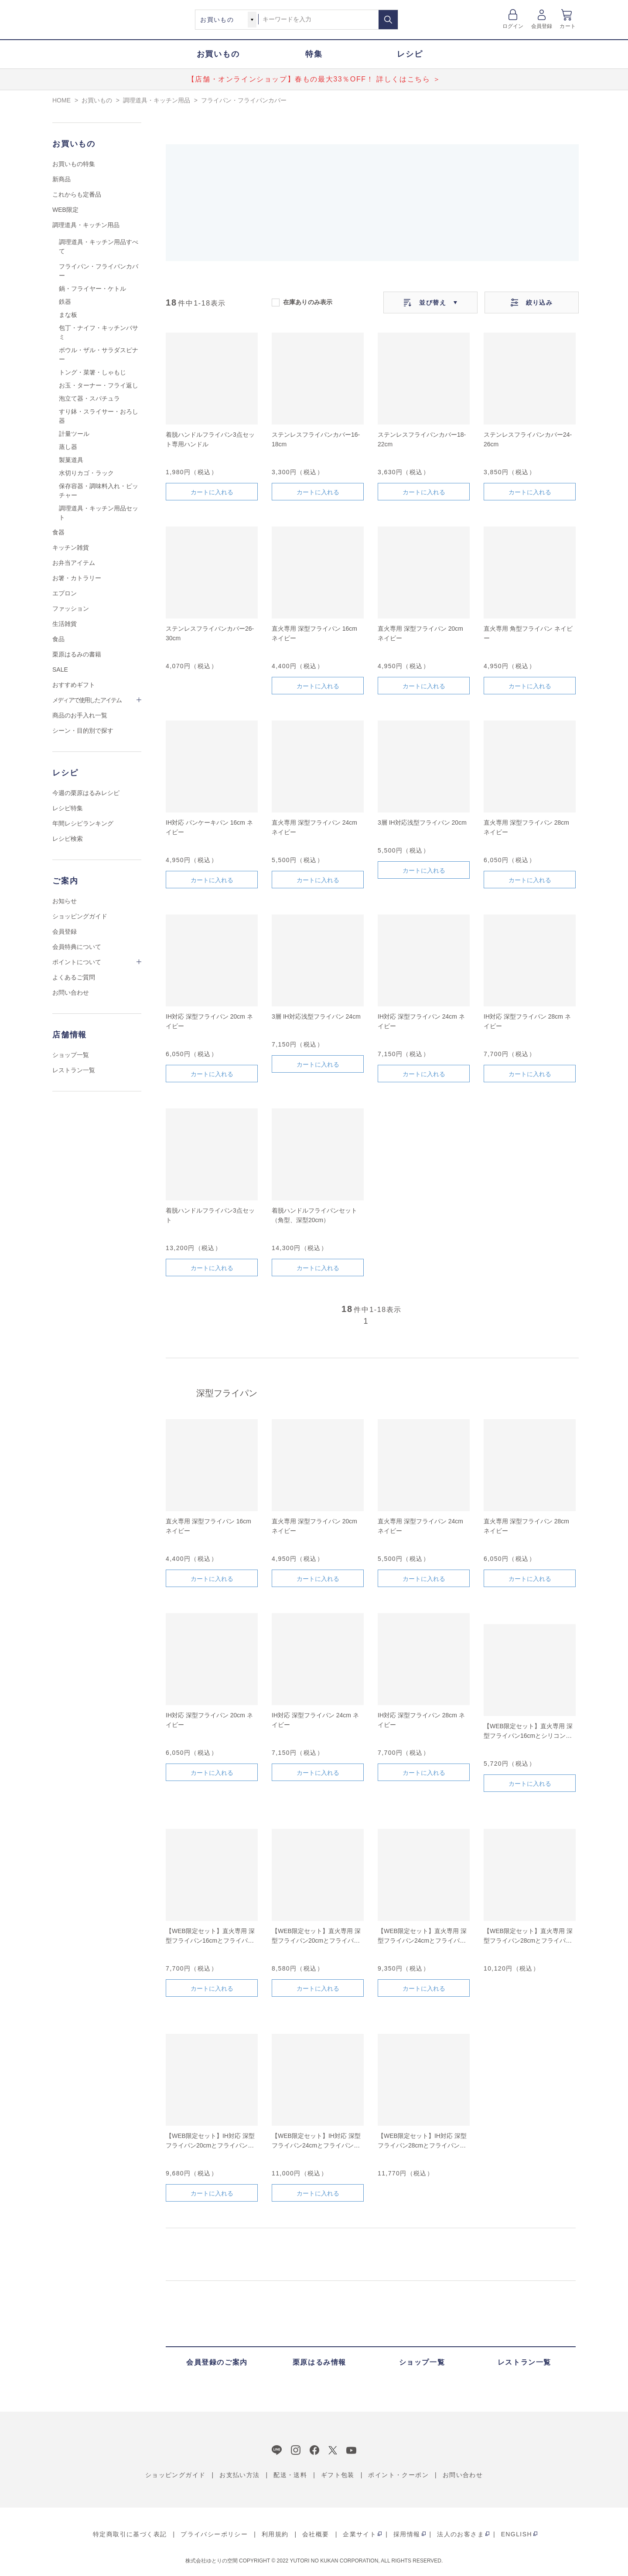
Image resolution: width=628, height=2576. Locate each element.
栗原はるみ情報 (319, 2362)
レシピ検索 (67, 838)
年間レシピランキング (82, 823)
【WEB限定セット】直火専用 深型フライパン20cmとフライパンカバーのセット (316, 1936)
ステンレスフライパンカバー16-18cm (316, 439)
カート (568, 26)
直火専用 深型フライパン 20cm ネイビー (420, 633)
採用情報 (406, 2534)
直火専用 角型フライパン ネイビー (528, 633)
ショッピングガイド (79, 916)
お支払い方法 (239, 2474)
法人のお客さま (460, 2534)
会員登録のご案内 (217, 2362)
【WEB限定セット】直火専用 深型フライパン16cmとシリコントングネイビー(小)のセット (528, 1731)
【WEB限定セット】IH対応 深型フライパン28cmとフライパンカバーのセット (422, 2141)
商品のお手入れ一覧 (79, 715)
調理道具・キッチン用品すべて (98, 246)
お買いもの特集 (73, 163)
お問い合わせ (70, 992)
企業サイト (359, 2534)
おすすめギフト (73, 684)
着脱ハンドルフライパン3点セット (210, 1215)
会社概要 (315, 2534)
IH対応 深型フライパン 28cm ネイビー (527, 1021)
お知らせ (64, 900)
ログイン (513, 26)
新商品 (61, 179)
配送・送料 (290, 2474)
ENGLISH (516, 2534)
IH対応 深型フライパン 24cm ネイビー (421, 1021)
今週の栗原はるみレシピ (85, 792)
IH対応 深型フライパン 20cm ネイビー (209, 1021)
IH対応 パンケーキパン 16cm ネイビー (209, 827)
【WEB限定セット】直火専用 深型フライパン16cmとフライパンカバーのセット (210, 1936)
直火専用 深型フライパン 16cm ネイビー (314, 633)
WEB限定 (65, 209)
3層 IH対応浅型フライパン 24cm (316, 1016)
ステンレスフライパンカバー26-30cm (210, 633)
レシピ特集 (67, 808)
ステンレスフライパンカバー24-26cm (528, 439)
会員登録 (542, 26)
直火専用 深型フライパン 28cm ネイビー (526, 827)
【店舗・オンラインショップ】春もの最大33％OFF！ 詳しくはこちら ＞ (314, 79)
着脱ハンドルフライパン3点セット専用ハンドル (210, 439)
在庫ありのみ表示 (307, 302)
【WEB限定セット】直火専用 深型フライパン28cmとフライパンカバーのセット (528, 1936)
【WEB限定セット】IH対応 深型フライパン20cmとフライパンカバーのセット (210, 2141)
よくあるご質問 (73, 977)
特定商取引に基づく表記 (130, 2534)
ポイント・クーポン (398, 2474)
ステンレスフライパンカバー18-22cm (422, 439)
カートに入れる (212, 492)
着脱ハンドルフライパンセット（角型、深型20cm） (314, 1215)
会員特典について (76, 946)
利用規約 (275, 2534)
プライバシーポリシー (214, 2534)
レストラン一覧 (73, 1070)
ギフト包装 (338, 2474)
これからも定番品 (76, 194)
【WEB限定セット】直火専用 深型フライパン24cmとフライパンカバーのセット (422, 1936)
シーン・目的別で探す (82, 730)
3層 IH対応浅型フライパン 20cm (422, 822)
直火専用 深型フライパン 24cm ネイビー (314, 827)
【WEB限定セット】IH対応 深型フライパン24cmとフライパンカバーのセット (316, 2141)
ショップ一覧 (70, 1054)
